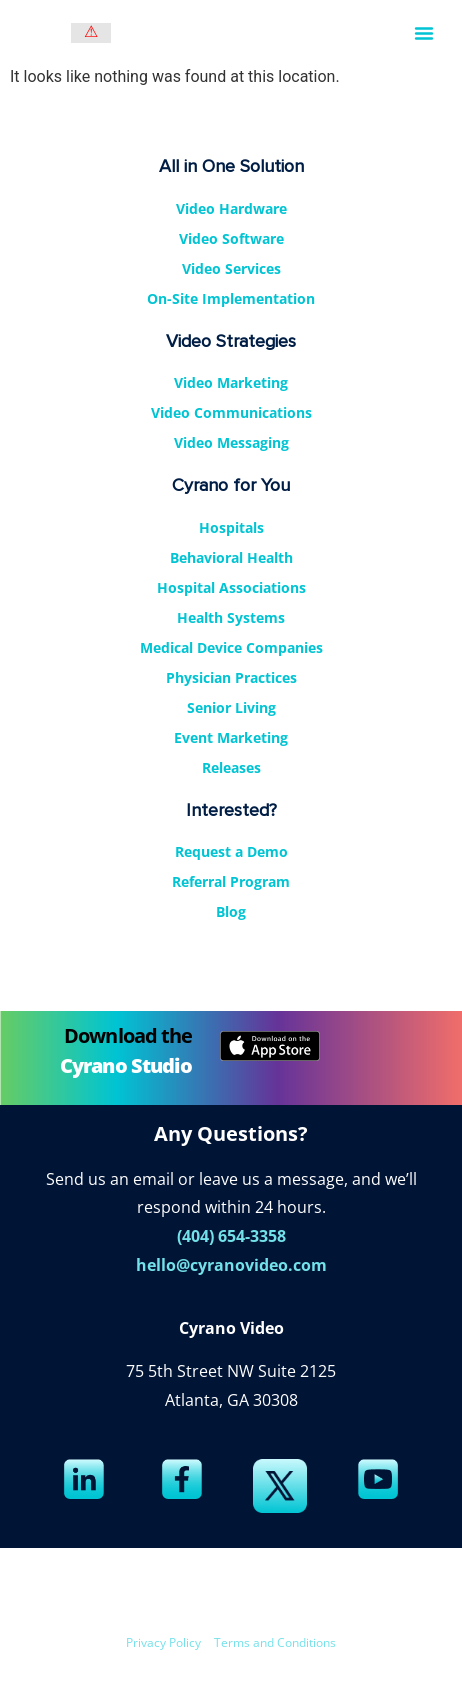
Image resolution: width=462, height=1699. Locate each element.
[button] (424, 33)
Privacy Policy (163, 1642)
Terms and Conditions (275, 1642)
